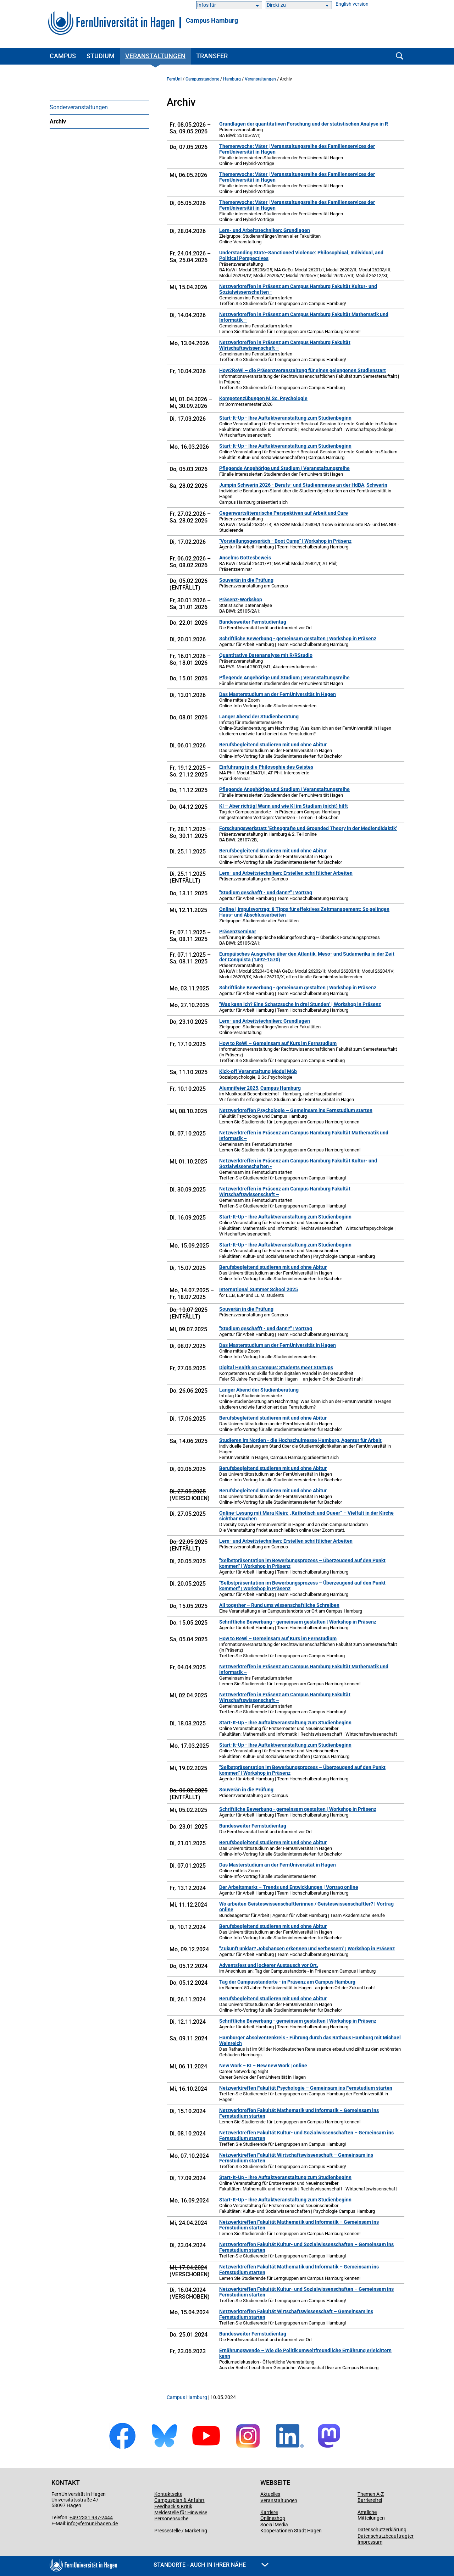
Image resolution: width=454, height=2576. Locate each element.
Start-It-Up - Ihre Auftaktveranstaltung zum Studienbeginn (285, 418)
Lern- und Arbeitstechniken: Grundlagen (264, 230)
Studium (101, 56)
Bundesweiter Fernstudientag (252, 622)
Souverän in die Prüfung (246, 580)
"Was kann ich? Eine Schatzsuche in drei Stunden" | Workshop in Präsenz (300, 1004)
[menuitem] (99, 107)
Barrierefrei (370, 2500)
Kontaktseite (168, 2494)
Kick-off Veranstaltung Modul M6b (258, 1071)
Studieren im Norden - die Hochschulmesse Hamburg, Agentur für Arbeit (300, 1440)
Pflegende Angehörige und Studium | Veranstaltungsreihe (284, 468)
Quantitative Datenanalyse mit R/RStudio (265, 655)
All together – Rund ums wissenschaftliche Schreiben (279, 1605)
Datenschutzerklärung (382, 2529)
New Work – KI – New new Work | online (263, 2065)
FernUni (174, 79)
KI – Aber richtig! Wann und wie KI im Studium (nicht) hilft (283, 806)
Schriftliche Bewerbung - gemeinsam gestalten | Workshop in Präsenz (297, 638)
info (71, 2523)
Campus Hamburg (212, 20)
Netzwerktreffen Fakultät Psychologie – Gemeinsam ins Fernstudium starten (305, 2088)
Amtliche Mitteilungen (371, 2515)
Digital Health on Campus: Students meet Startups (276, 1367)
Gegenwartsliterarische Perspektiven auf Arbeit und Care (283, 513)
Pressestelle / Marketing (180, 2530)
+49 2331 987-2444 (91, 2517)
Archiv (58, 121)
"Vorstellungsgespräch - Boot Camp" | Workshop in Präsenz (285, 541)
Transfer (212, 56)
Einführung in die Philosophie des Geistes (266, 767)
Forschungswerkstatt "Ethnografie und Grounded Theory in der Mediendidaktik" (308, 828)
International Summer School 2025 (258, 1289)
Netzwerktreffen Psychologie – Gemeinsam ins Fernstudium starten (295, 1110)
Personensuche (171, 2518)
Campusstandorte (202, 79)
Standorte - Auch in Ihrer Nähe (211, 2564)
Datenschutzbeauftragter (386, 2536)
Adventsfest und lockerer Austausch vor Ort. (268, 1965)
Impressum (370, 2542)
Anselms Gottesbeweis (245, 557)
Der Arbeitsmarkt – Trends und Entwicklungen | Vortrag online (288, 1887)
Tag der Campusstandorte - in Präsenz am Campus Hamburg (287, 1982)
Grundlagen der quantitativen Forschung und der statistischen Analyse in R (303, 124)
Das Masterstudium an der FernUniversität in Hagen (277, 694)
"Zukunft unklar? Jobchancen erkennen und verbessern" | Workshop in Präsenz (307, 1948)
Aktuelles (270, 2494)
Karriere (269, 2512)
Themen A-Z (371, 2494)
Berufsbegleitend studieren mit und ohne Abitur (273, 744)
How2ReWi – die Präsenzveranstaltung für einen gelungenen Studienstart (302, 370)
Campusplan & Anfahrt (179, 2500)
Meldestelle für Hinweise (180, 2512)
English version (352, 4)
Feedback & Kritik (173, 2506)
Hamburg (232, 79)
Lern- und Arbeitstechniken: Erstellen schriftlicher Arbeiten (286, 873)
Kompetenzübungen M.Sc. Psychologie (263, 398)
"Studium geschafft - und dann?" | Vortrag (265, 892)
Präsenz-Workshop (240, 599)
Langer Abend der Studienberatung (259, 716)
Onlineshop (272, 2518)
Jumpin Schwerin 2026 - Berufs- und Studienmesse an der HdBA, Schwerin (303, 485)
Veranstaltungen (155, 56)
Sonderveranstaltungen (79, 107)
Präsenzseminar (237, 931)
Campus (63, 56)
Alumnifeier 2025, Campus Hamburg (260, 1088)
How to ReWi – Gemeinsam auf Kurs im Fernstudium (278, 1043)
